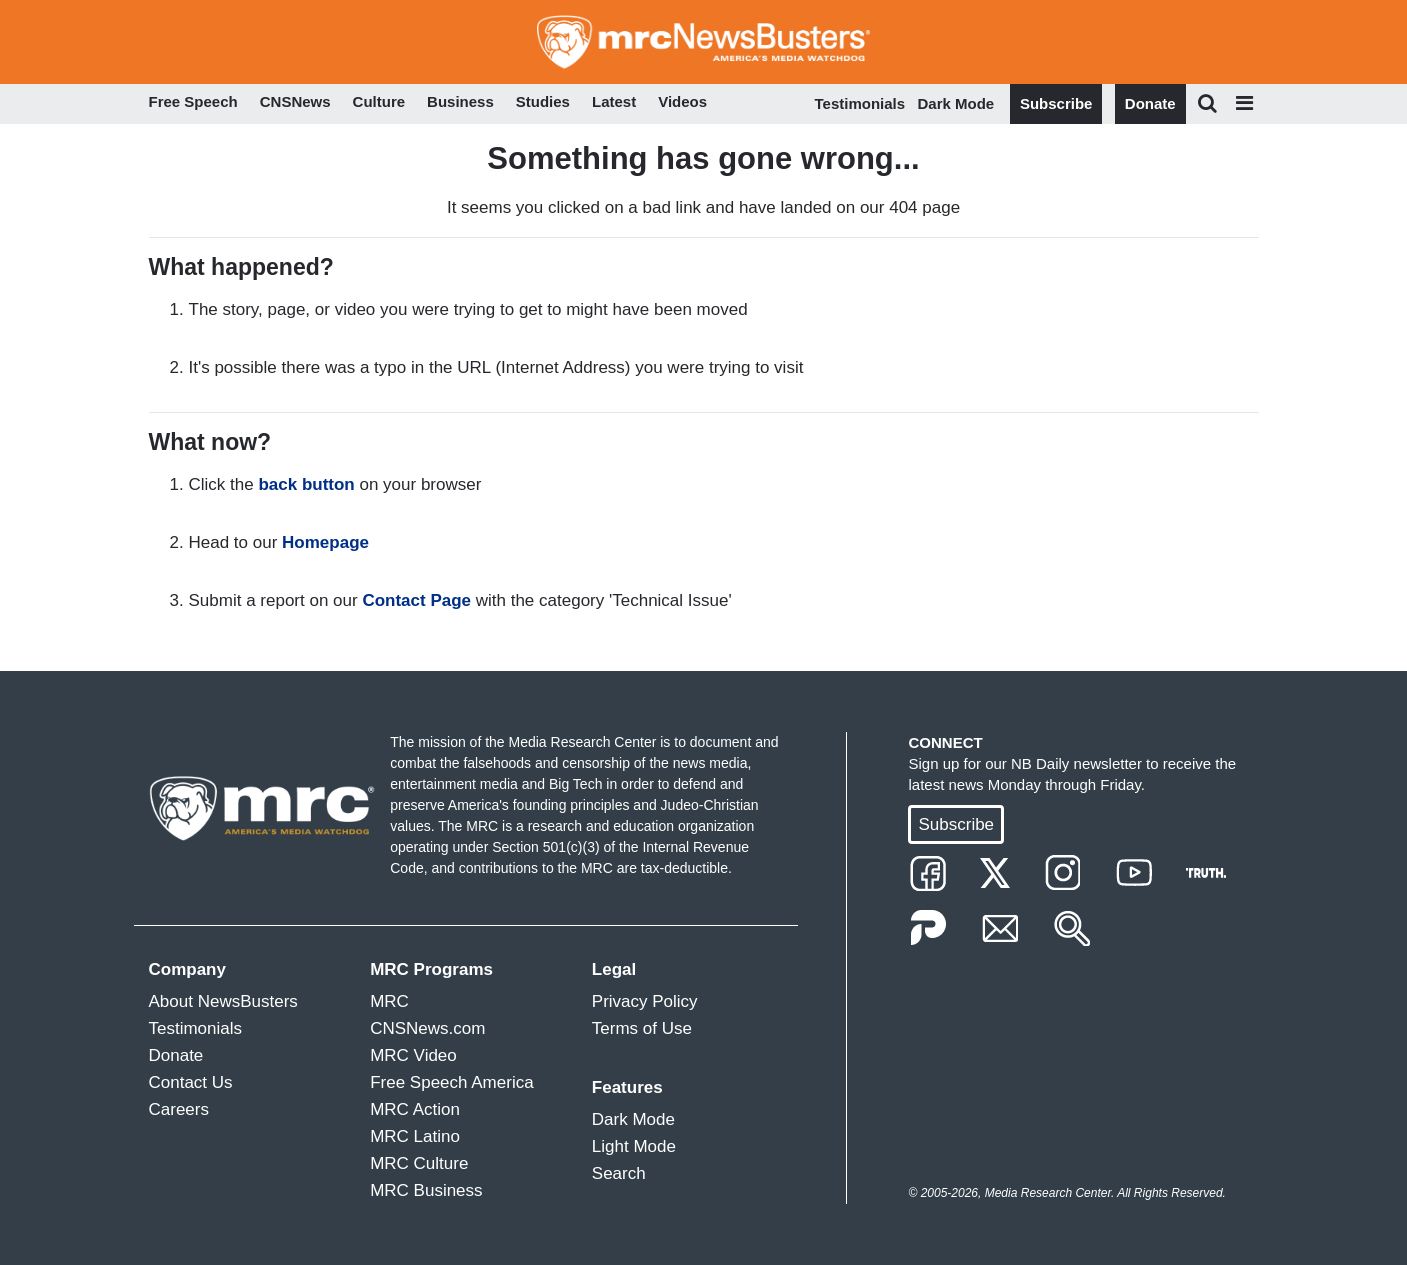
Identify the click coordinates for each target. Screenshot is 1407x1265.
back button (306, 484)
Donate (1150, 103)
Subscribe (1056, 103)
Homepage (325, 542)
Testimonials (860, 103)
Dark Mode (956, 103)
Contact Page (416, 600)
